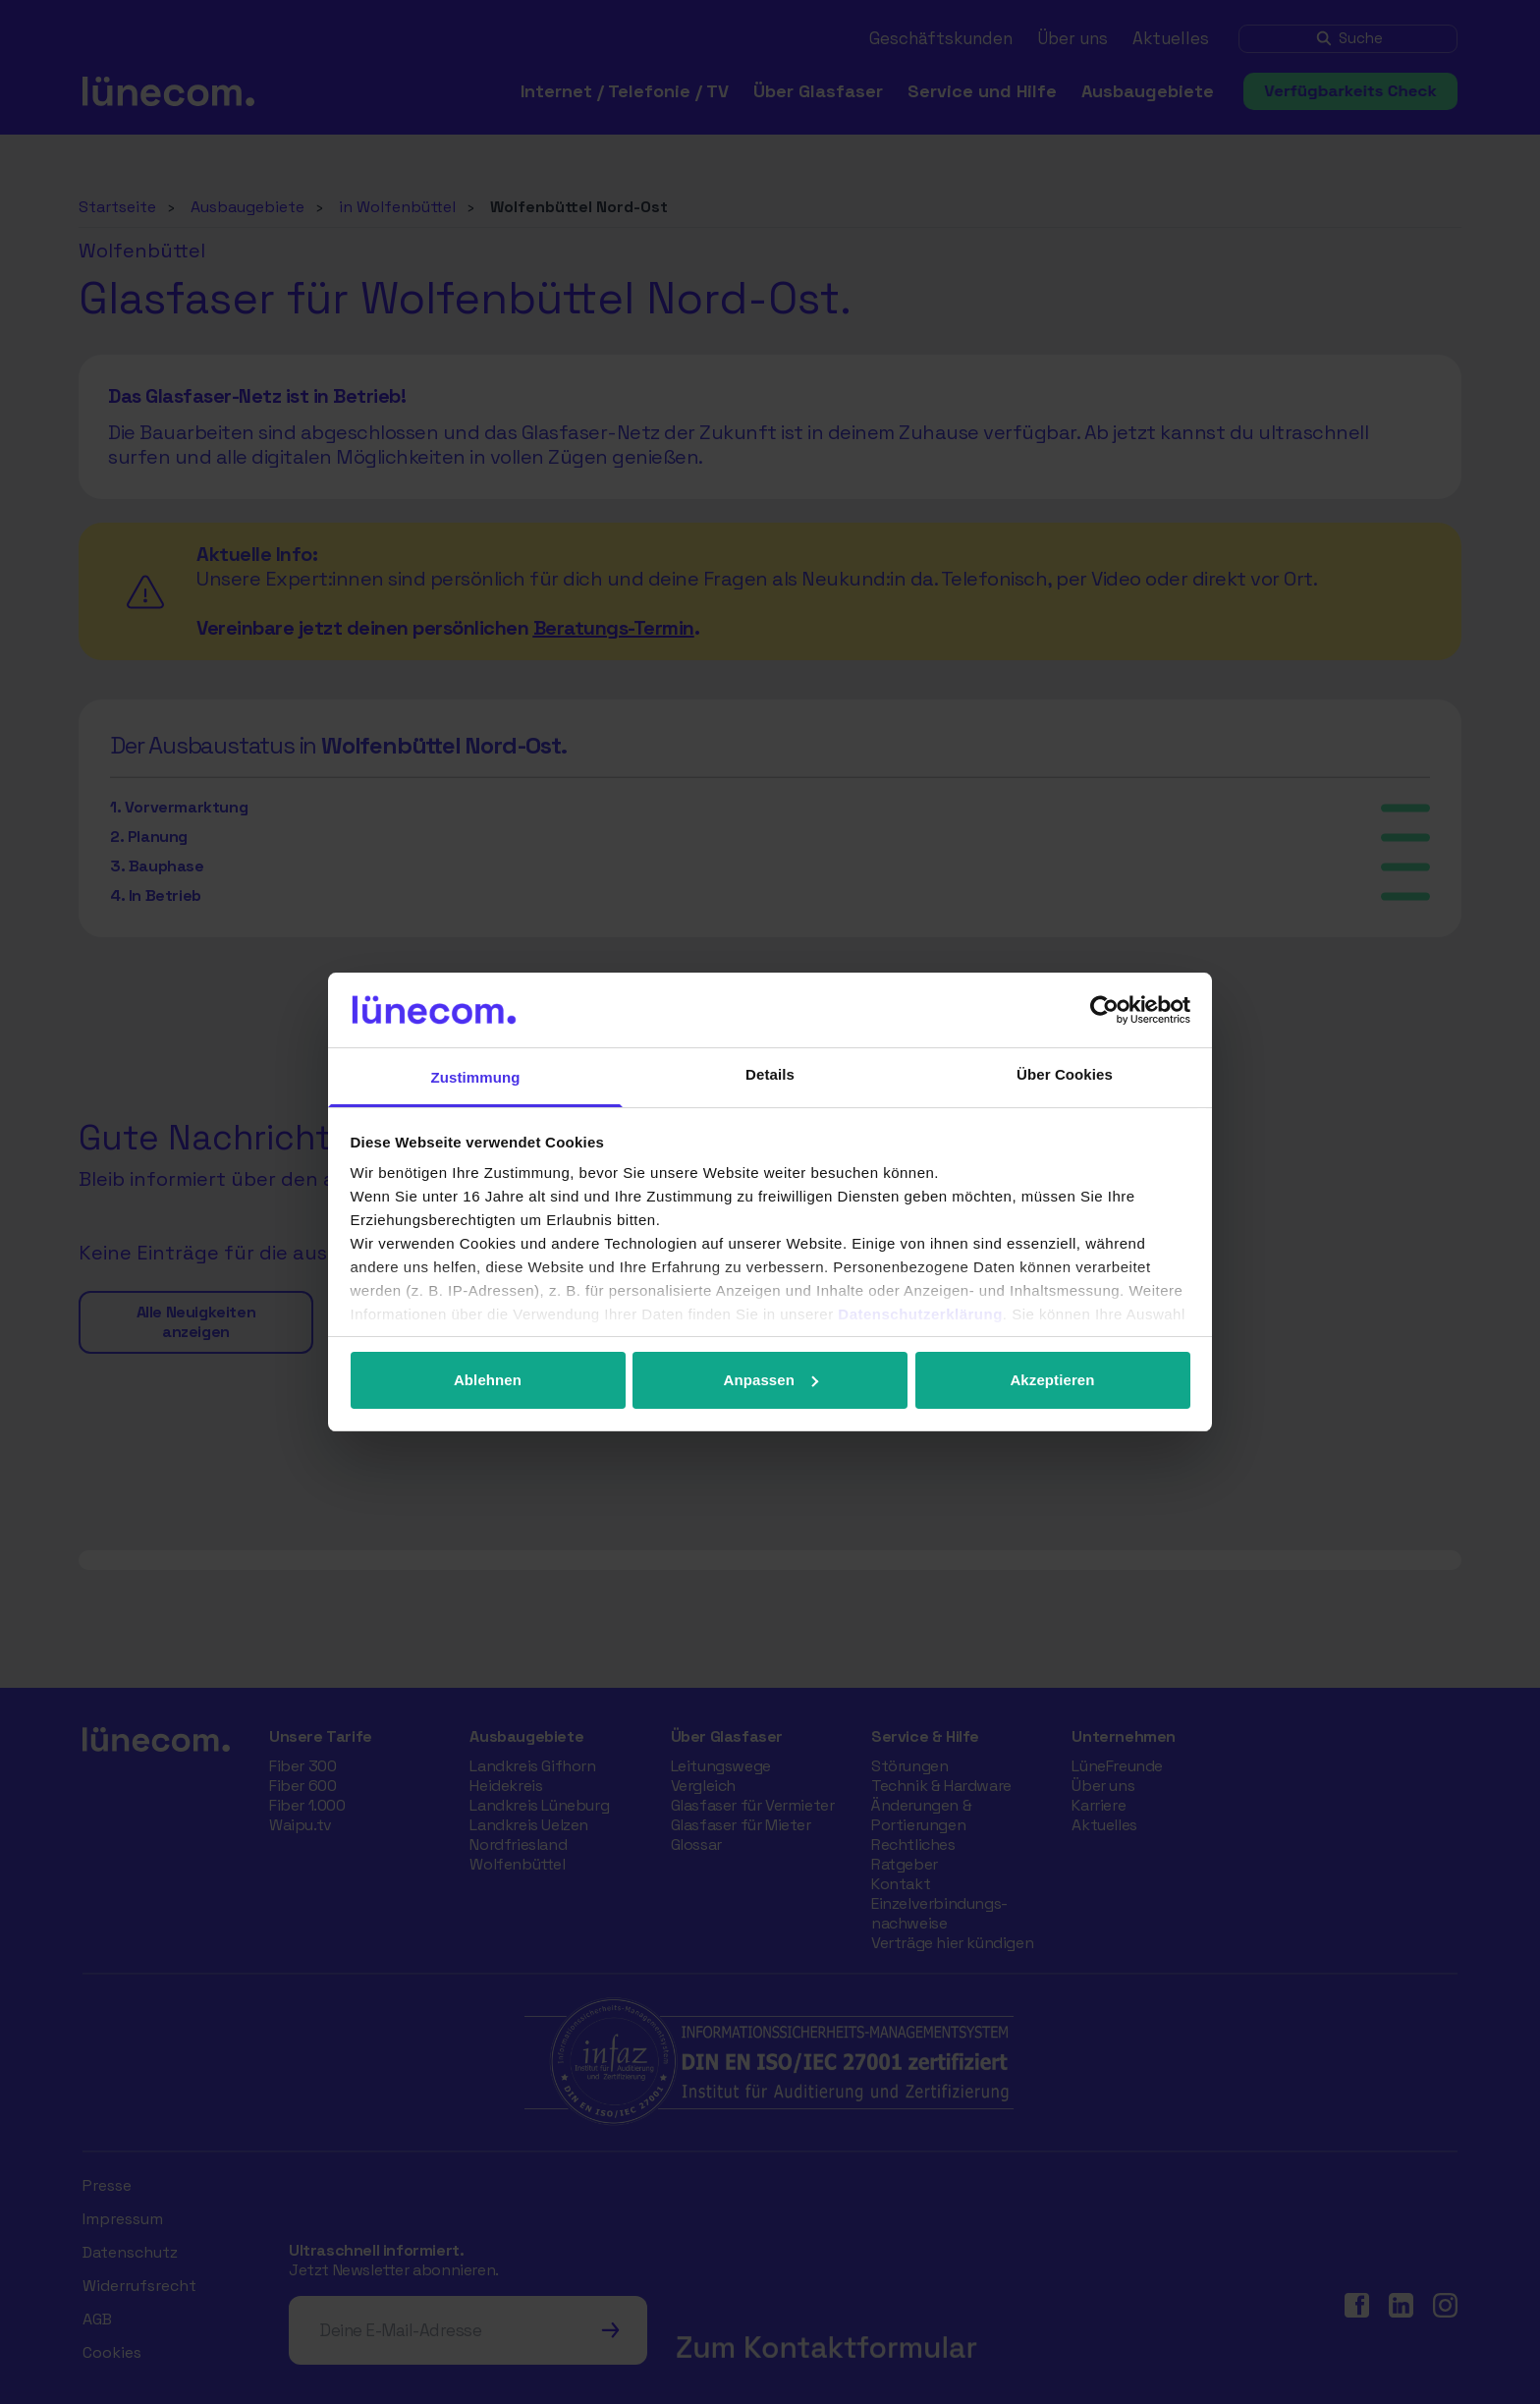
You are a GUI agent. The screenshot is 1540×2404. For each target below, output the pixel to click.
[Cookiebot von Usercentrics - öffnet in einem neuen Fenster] (1104, 1010)
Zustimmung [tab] (476, 1077)
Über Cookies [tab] (1065, 1074)
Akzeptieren (1052, 1379)
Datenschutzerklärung (920, 1314)
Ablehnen (488, 1379)
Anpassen (771, 1379)
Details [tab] (770, 1074)
